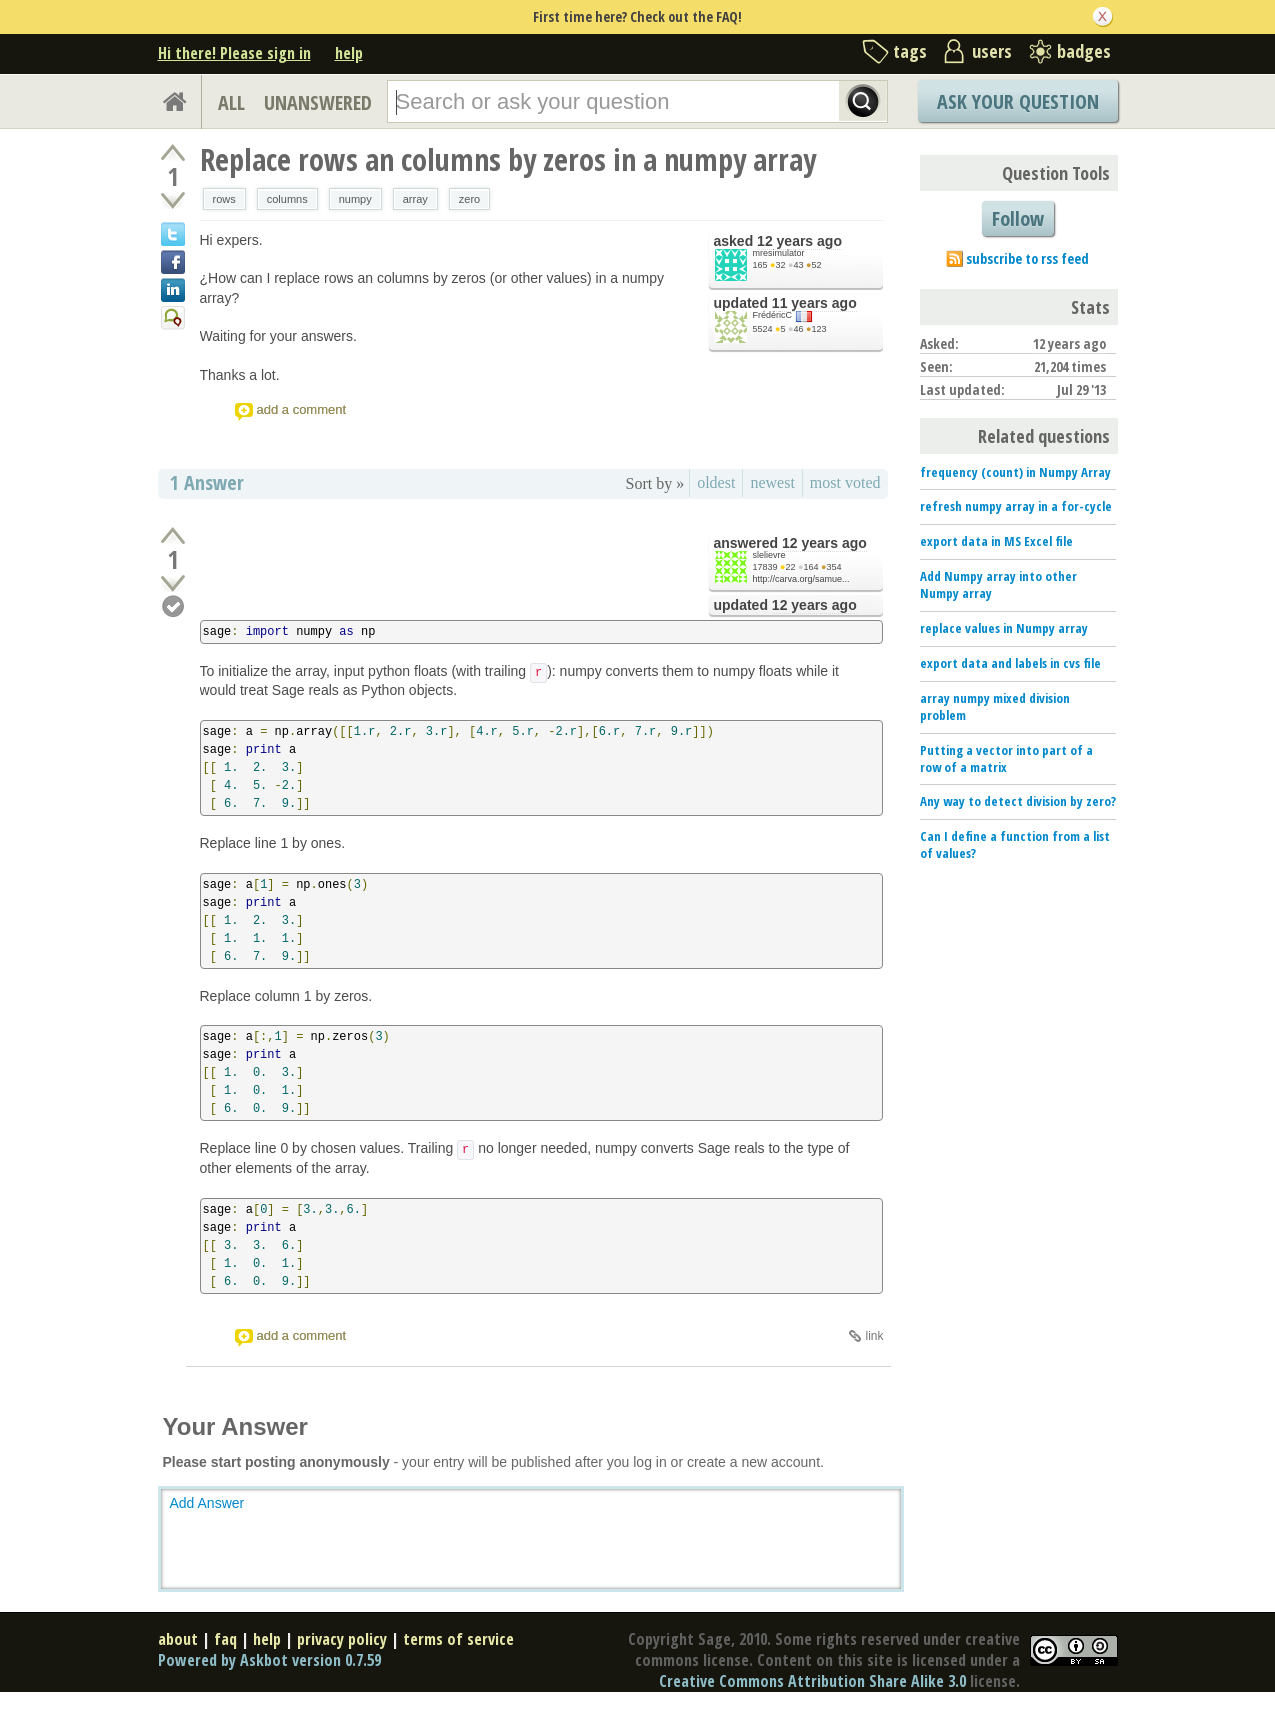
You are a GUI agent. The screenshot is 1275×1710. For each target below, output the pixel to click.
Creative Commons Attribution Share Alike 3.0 (812, 1681)
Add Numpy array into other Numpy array (998, 584)
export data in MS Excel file (996, 541)
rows (224, 199)
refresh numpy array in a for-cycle (1016, 506)
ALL (231, 102)
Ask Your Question (1018, 101)
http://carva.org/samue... (801, 579)
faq (225, 1639)
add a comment (302, 409)
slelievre (769, 555)
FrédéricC (773, 315)
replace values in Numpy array (1004, 628)
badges (1084, 51)
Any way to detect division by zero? (1018, 801)
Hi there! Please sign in (234, 53)
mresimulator (779, 253)
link (874, 1336)
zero (469, 199)
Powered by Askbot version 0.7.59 (269, 1660)
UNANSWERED (318, 102)
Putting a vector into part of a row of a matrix (1006, 758)
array (415, 199)
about (178, 1639)
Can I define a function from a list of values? (1015, 844)
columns (287, 199)
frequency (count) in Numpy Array (1015, 472)
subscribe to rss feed (1027, 258)
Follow (1018, 218)
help (349, 53)
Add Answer (207, 1503)
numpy (355, 199)
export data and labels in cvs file (1010, 663)
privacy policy (342, 1639)
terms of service (458, 1639)
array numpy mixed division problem (995, 706)
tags (910, 51)
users (992, 51)
